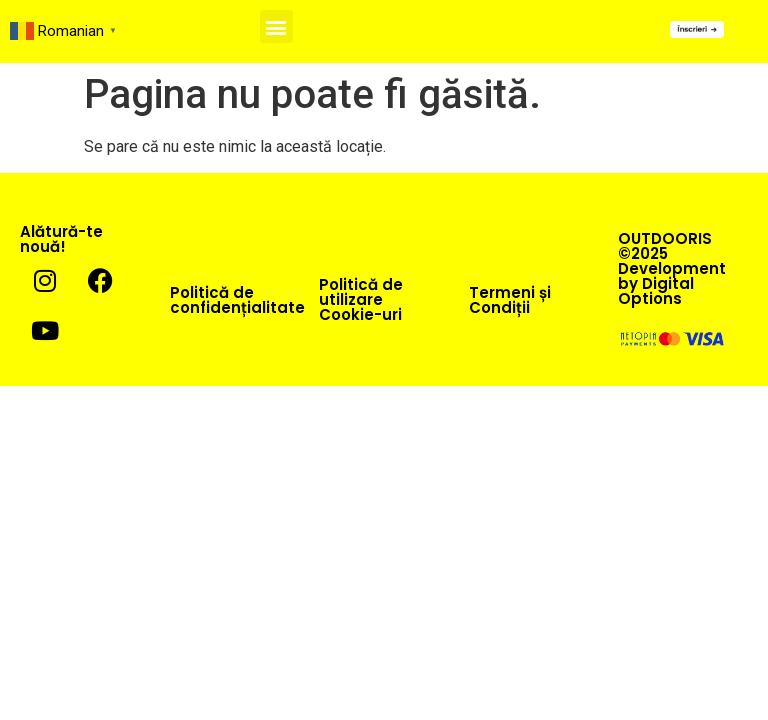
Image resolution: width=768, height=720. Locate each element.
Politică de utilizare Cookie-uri (361, 299)
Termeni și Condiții (510, 300)
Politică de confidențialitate (237, 300)
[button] (276, 26)
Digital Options (656, 291)
